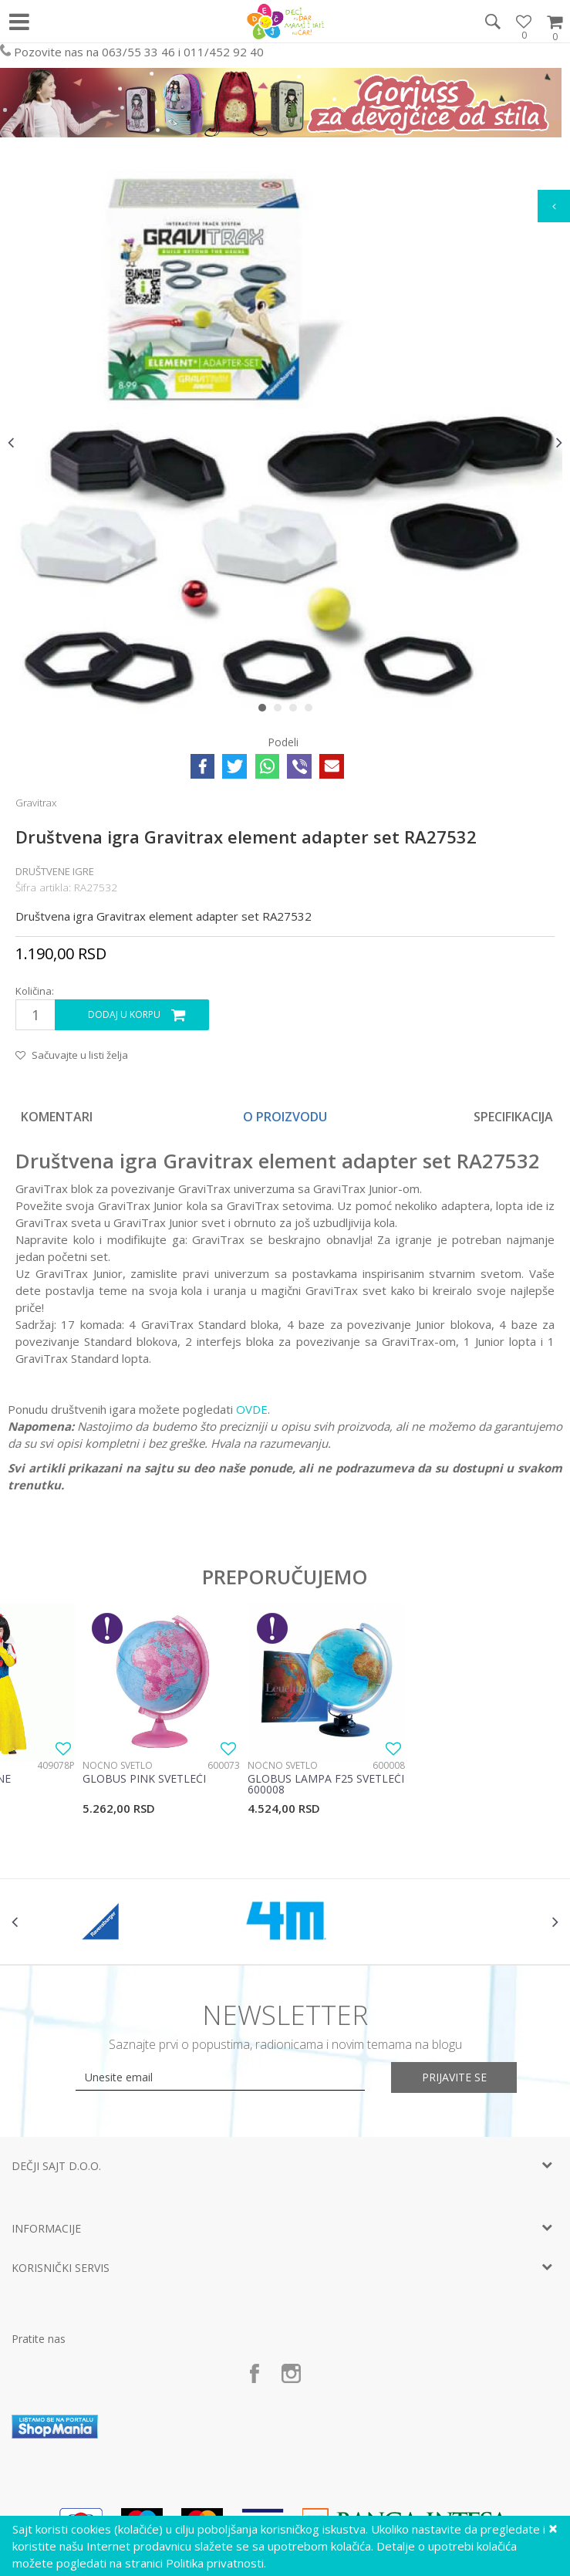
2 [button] (281, 711)
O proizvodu (285, 1116)
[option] (285, 441)
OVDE (252, 1409)
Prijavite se (454, 2077)
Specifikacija (513, 1116)
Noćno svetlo (118, 1765)
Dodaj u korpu (124, 1014)
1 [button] (265, 711)
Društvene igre (54, 871)
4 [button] (312, 711)
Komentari (57, 1116)
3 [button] (296, 711)
